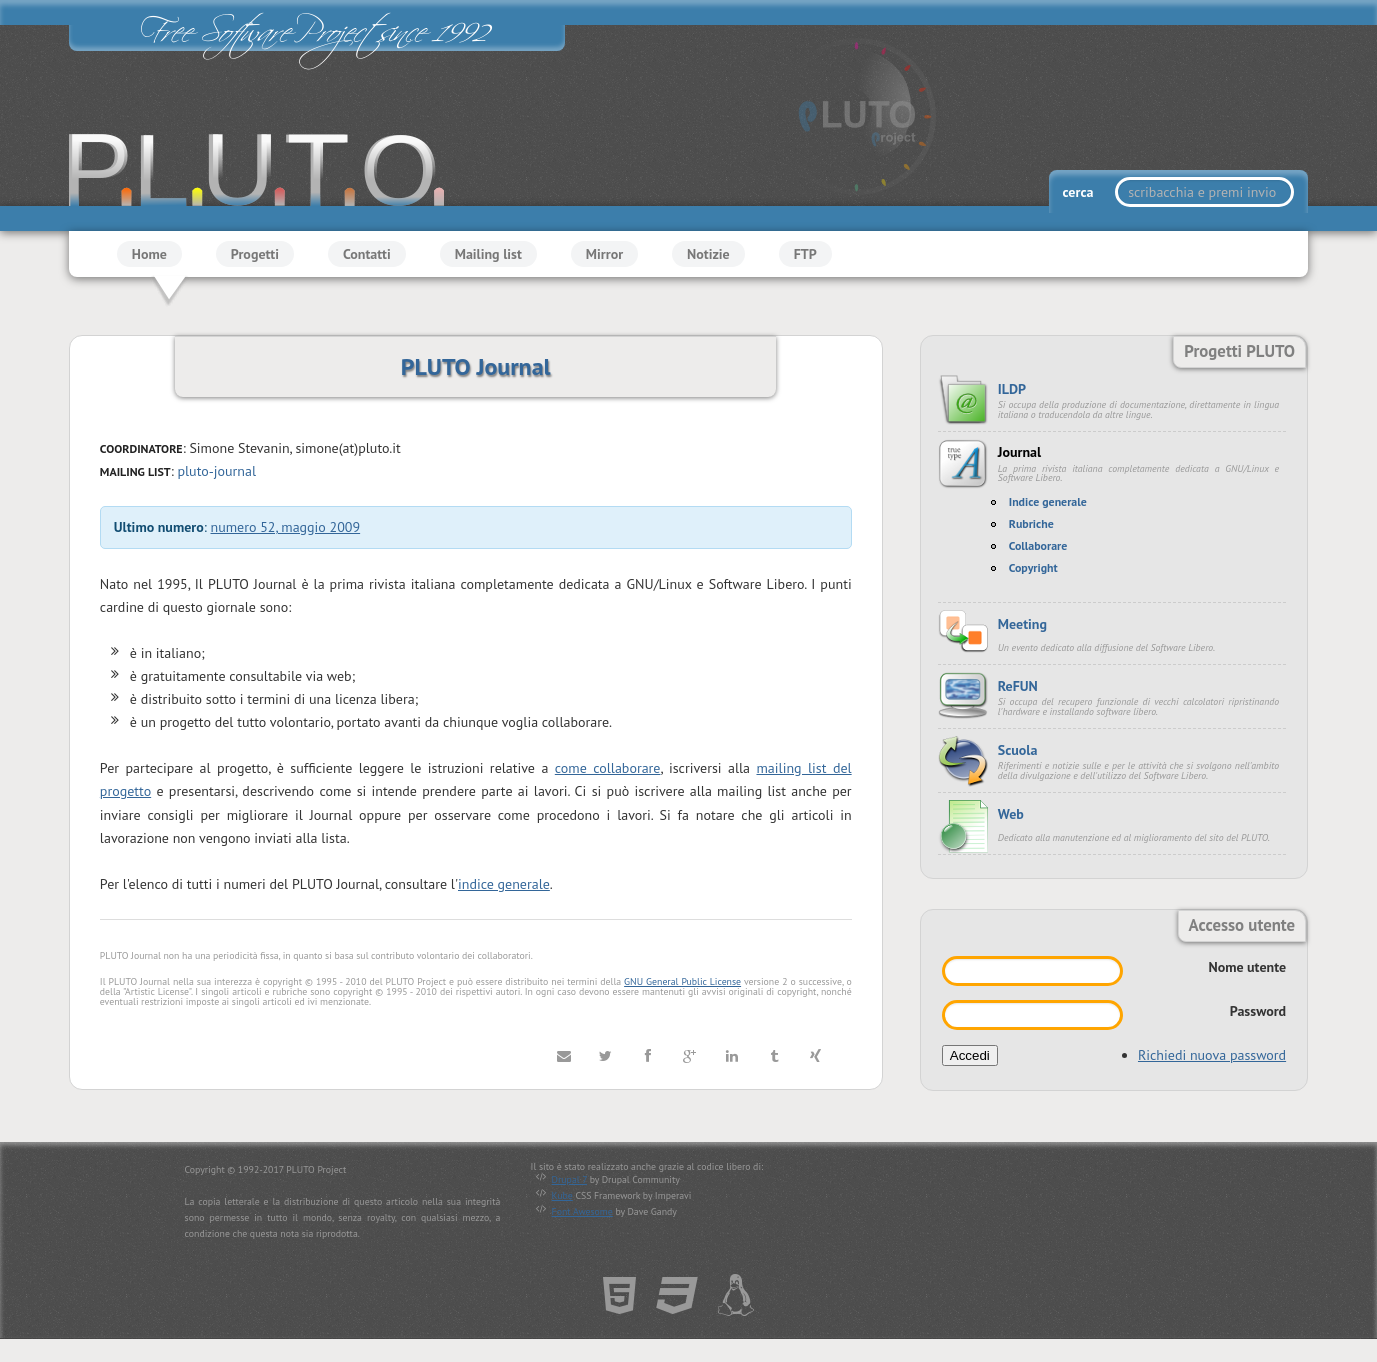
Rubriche (1031, 523)
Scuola (1018, 750)
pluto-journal (216, 471)
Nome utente (1247, 967)
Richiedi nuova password (1212, 1055)
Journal (1019, 452)
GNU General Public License (682, 981)
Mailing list (488, 254)
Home (149, 254)
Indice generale (1048, 501)
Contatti (367, 254)
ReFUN (1018, 686)
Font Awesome (582, 1211)
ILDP (1012, 389)
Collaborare (1038, 545)
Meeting (1022, 624)
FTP (805, 254)
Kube (562, 1195)
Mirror (604, 254)
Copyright (1033, 567)
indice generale (504, 884)
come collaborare (608, 769)
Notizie (708, 254)
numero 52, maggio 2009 (286, 528)
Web (1011, 814)
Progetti (255, 254)
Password (1258, 1011)
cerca (1080, 192)
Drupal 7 (569, 1179)
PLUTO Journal (476, 366)
